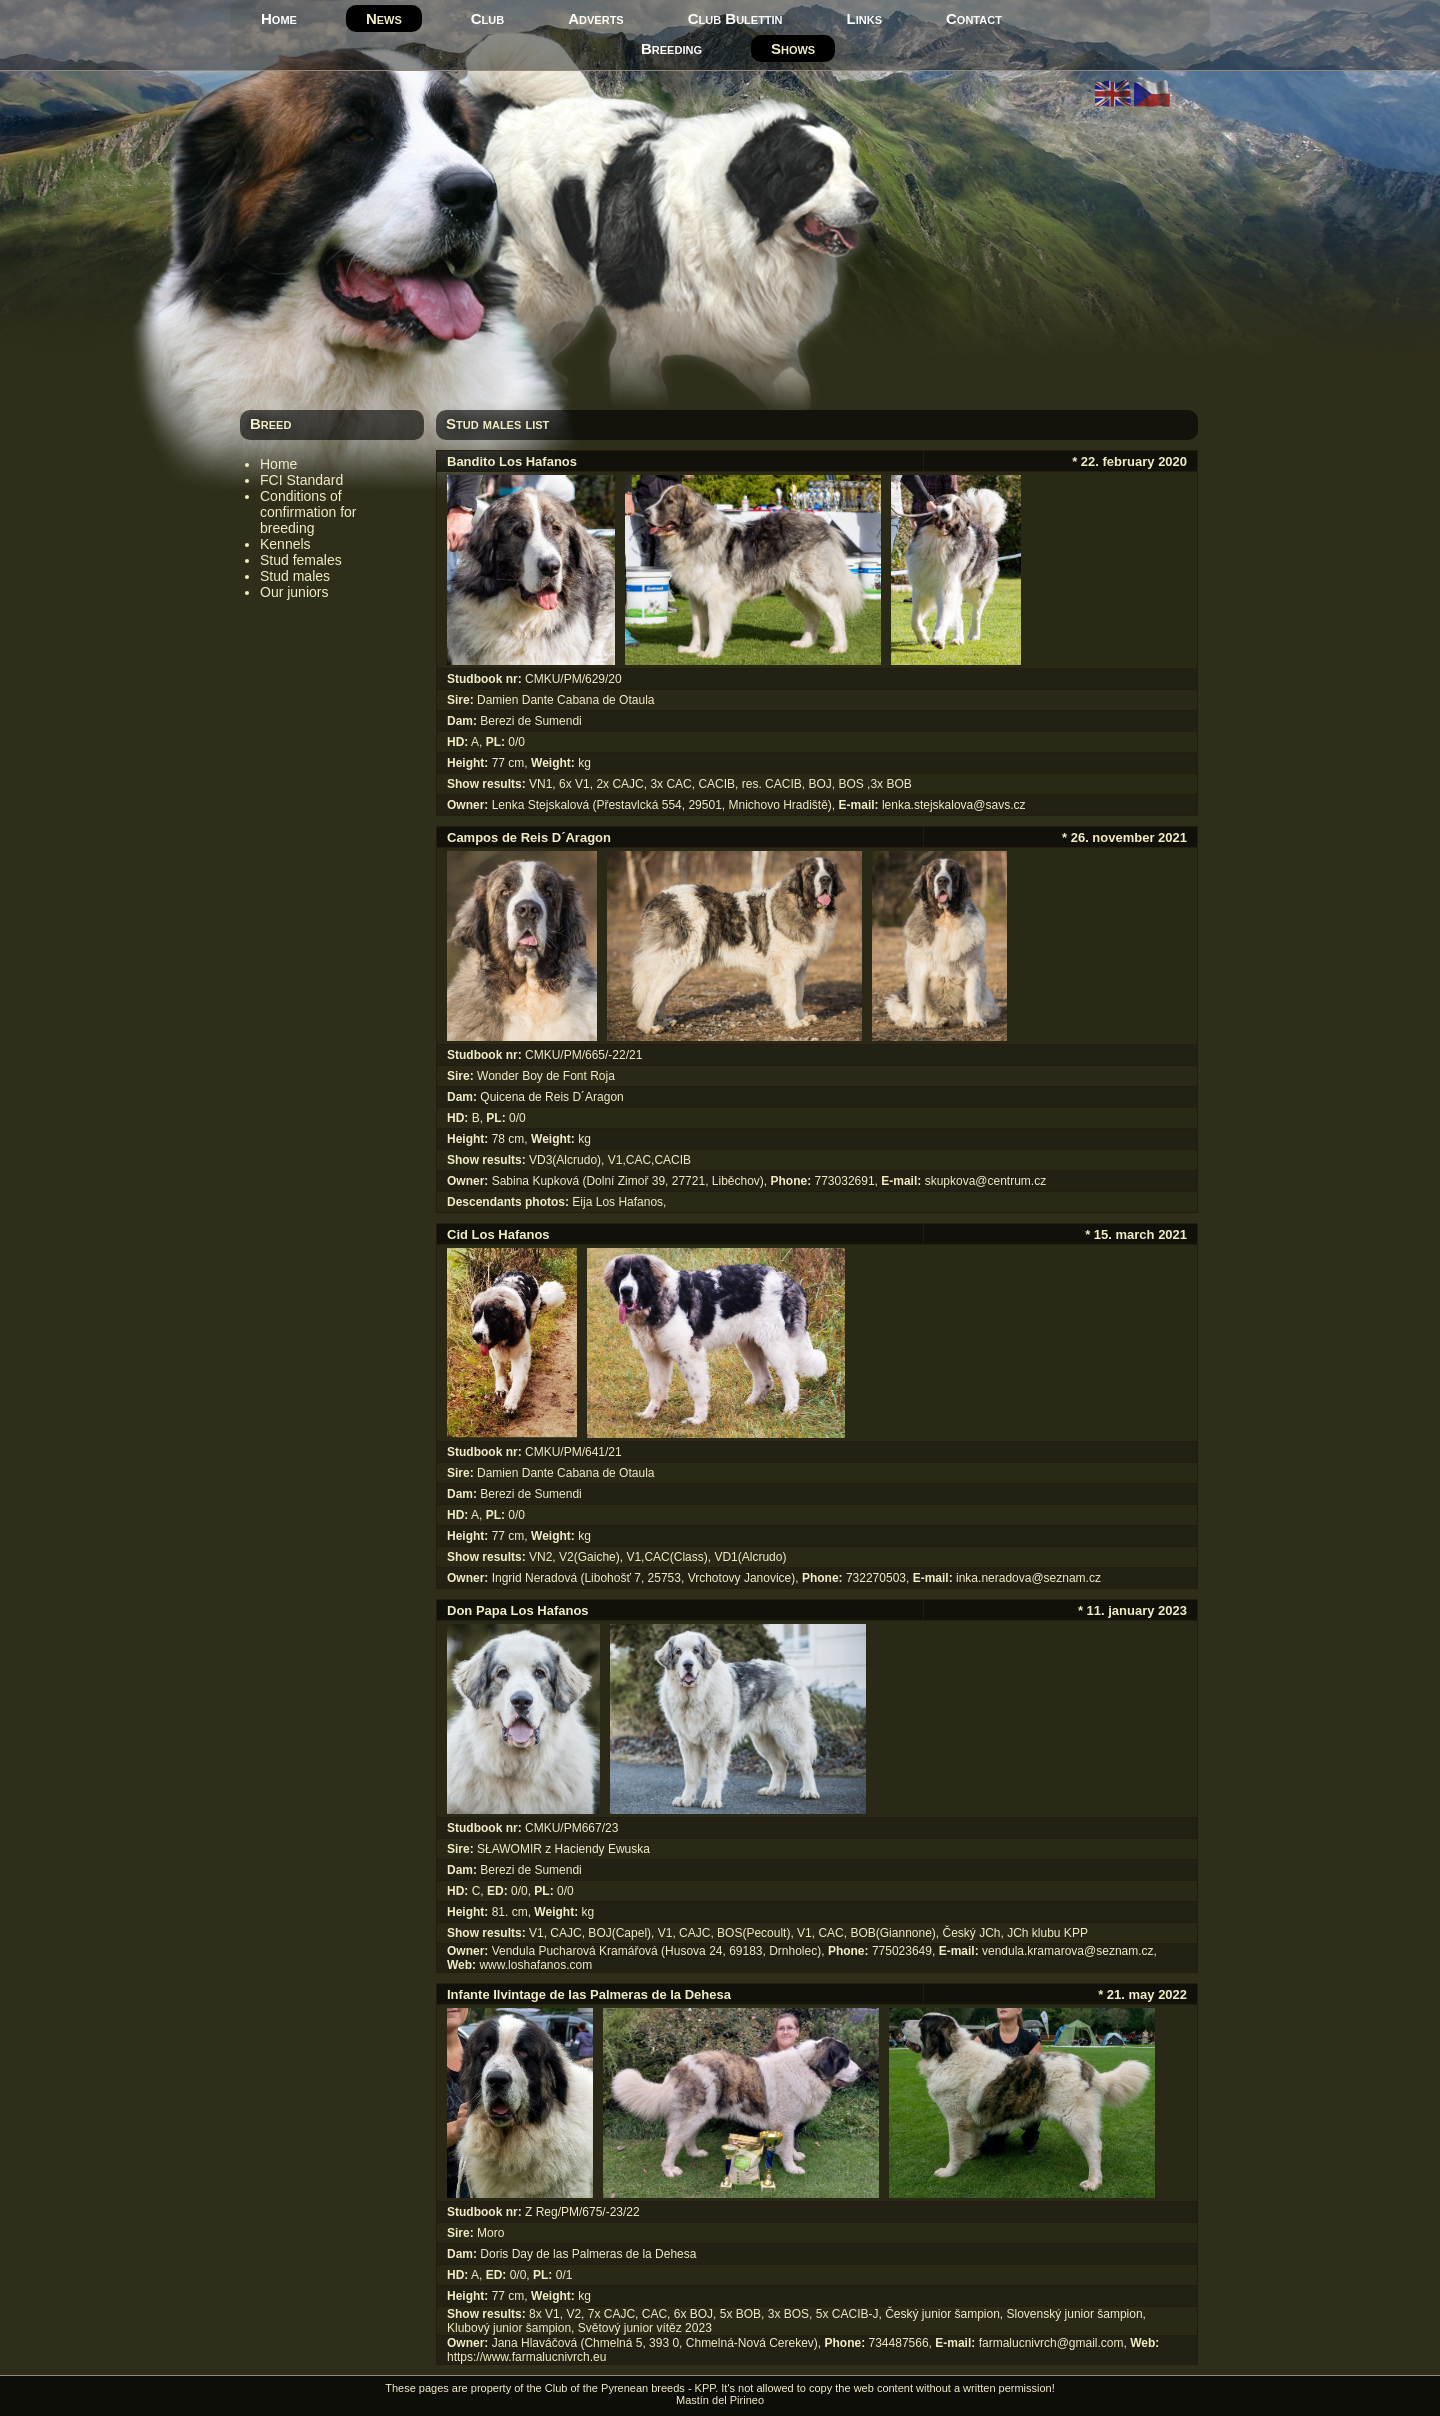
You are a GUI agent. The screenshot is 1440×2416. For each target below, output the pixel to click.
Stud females (301, 560)
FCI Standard (301, 480)
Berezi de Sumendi (530, 721)
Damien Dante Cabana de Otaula (565, 700)
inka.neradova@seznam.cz (1028, 1578)
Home (279, 18)
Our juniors (294, 592)
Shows (793, 48)
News (384, 18)
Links (864, 18)
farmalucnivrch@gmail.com (1051, 2343)
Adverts (595, 18)
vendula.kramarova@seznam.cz (1068, 1951)
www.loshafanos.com (535, 1965)
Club (487, 18)
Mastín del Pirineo (720, 2400)
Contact (974, 18)
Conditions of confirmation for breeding (308, 512)
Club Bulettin (735, 18)
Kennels (285, 544)
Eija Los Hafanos (617, 1202)
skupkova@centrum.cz (986, 1181)
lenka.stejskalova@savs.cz (954, 805)
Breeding (671, 48)
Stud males (295, 576)
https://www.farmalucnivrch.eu (526, 2357)
